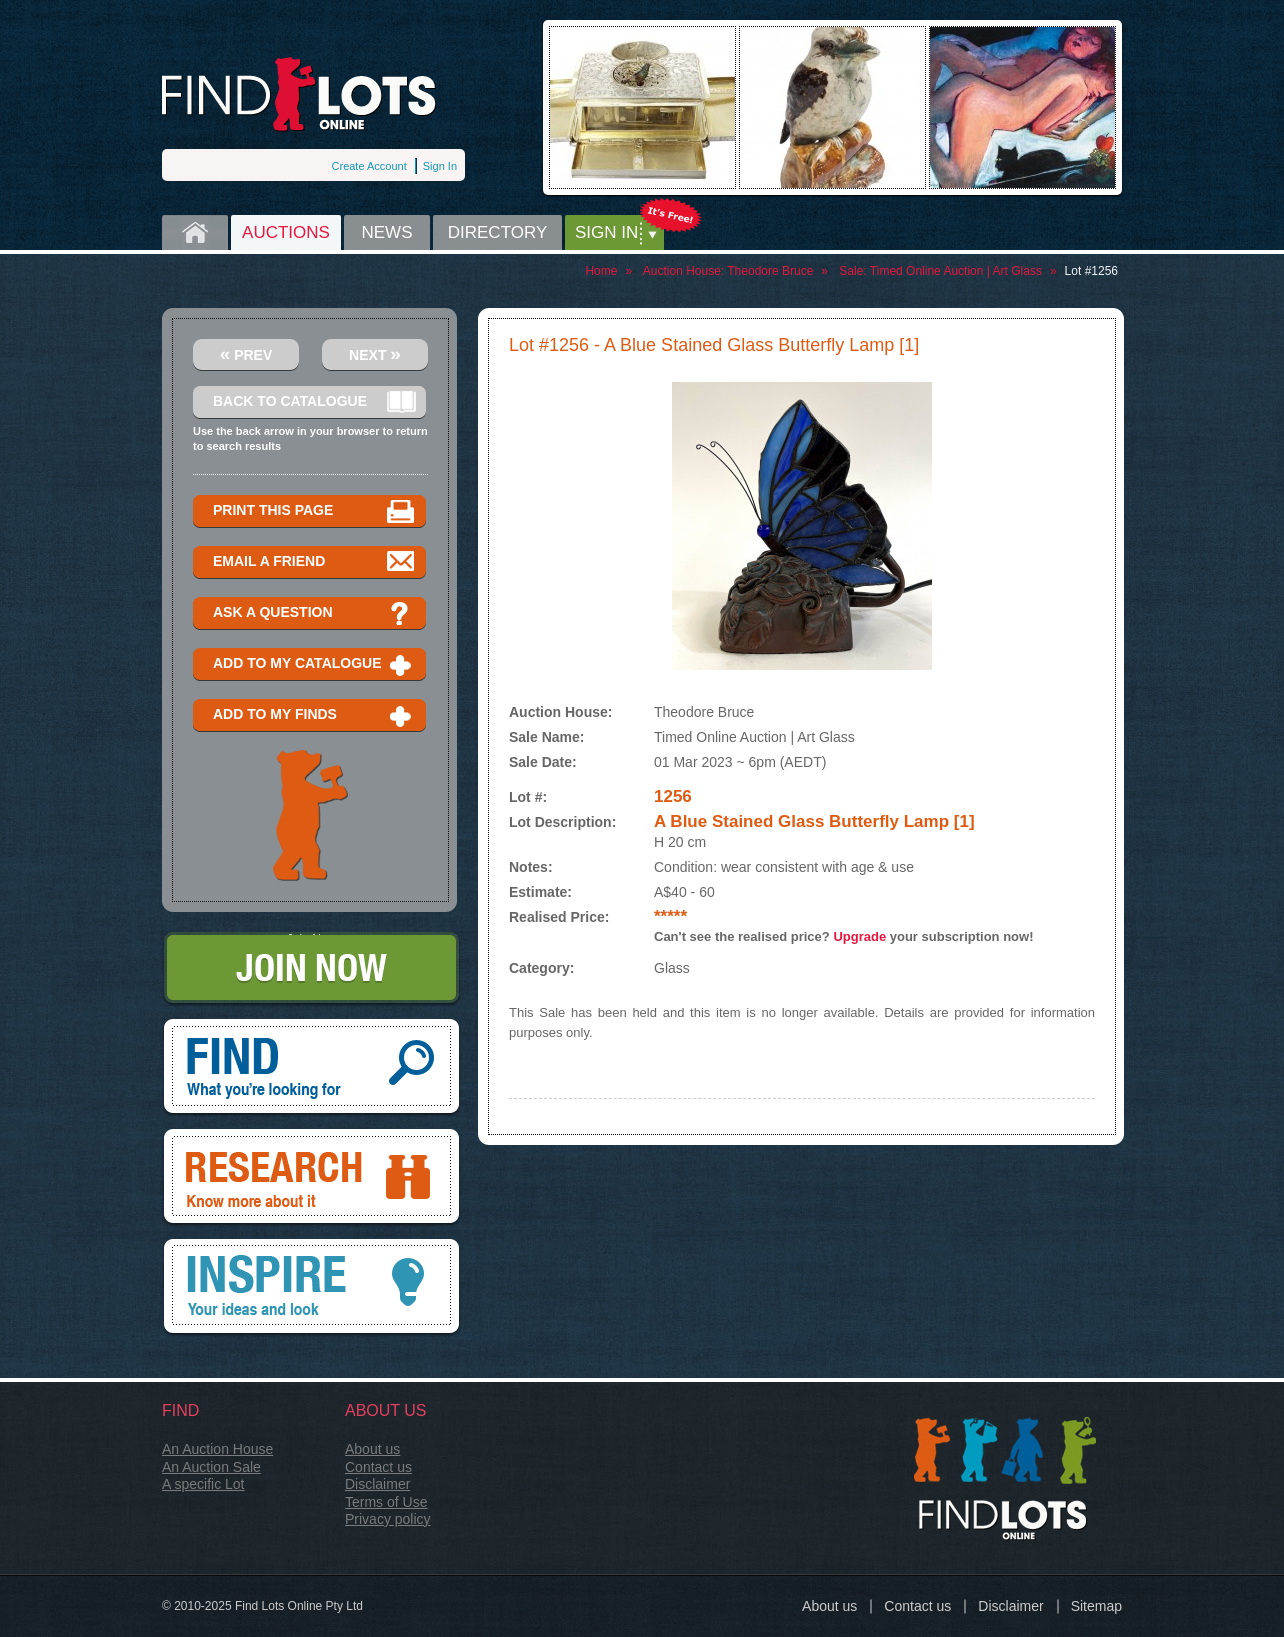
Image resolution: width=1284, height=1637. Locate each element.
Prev (246, 353)
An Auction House (217, 1449)
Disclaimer (377, 1484)
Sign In (440, 166)
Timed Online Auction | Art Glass (956, 271)
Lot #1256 (1091, 271)
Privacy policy (388, 1519)
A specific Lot (203, 1484)
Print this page (314, 511)
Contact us (378, 1467)
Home (195, 232)
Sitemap (1096, 1606)
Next (375, 353)
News (387, 232)
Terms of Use (386, 1502)
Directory (498, 232)
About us (372, 1449)
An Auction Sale (211, 1467)
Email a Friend (314, 562)
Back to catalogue (314, 402)
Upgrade (859, 936)
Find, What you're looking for (311, 1068)
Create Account (369, 166)
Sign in (606, 232)
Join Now (311, 969)
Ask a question (314, 613)
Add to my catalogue (314, 664)
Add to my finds (314, 715)
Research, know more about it (311, 1178)
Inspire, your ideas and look (311, 1288)
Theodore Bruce (770, 271)
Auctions (286, 232)
